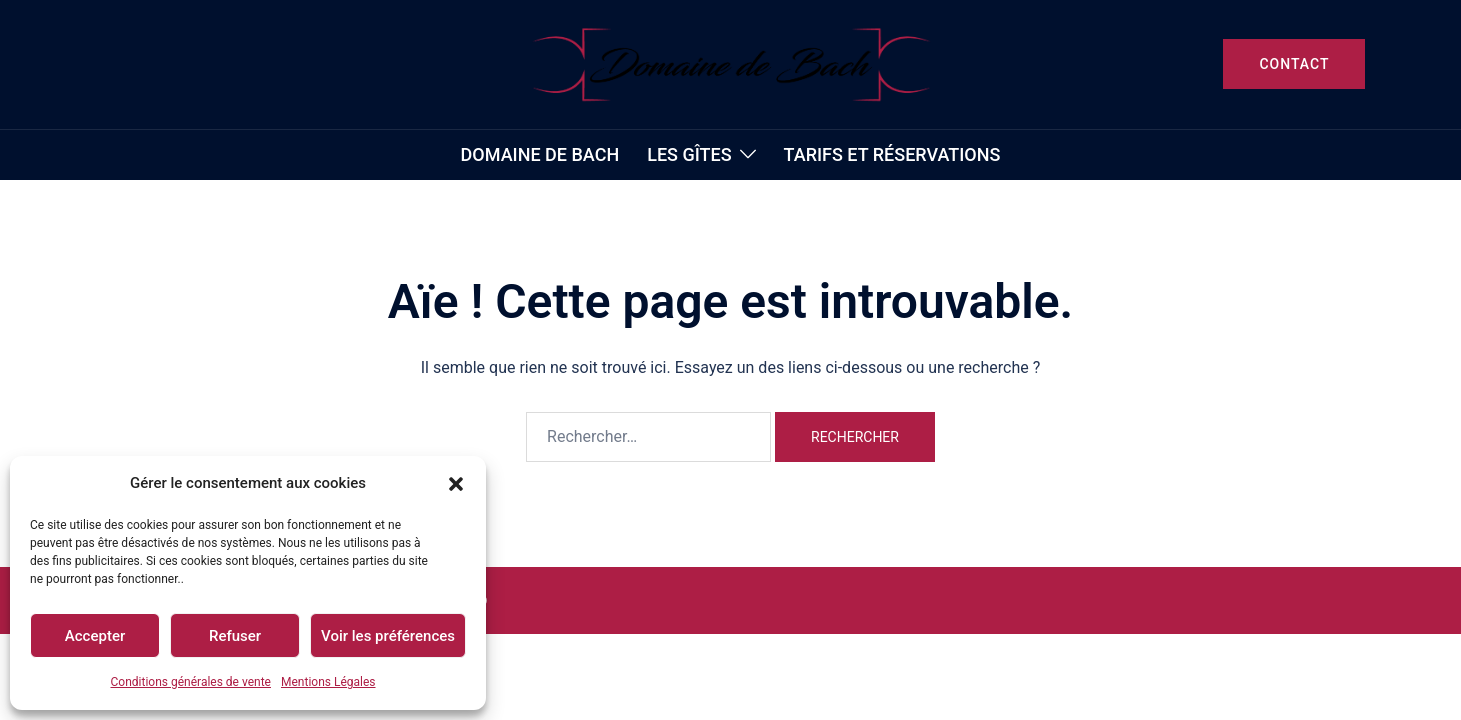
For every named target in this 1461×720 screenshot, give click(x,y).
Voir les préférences (388, 636)
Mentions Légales (328, 682)
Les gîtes (689, 154)
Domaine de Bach (540, 154)
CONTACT (1294, 64)
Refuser (235, 636)
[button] (456, 484)
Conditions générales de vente (191, 682)
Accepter (95, 636)
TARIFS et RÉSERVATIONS (892, 154)
